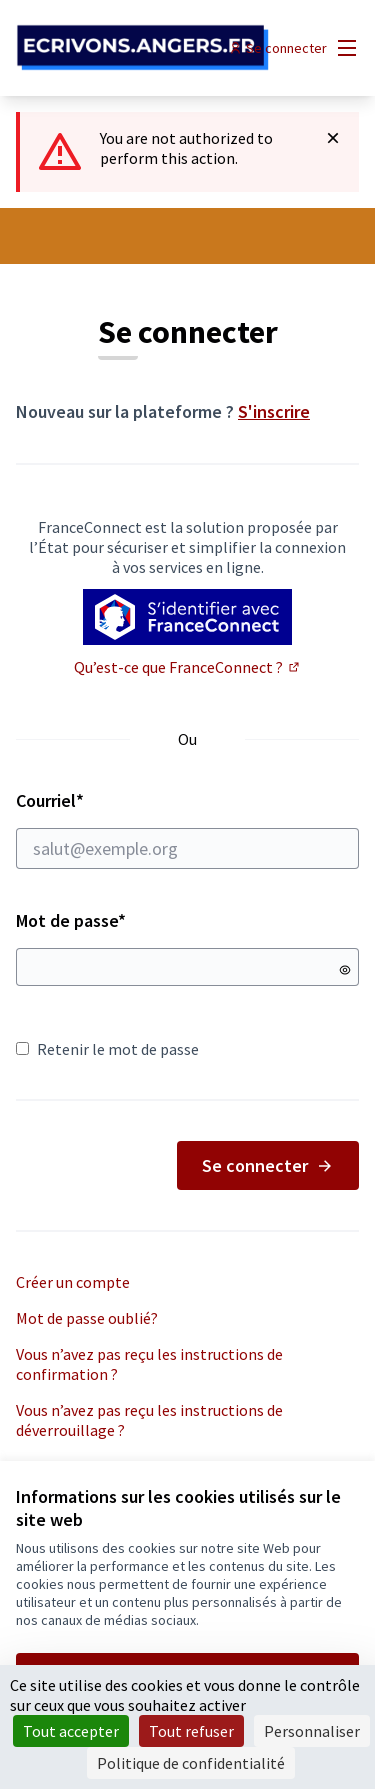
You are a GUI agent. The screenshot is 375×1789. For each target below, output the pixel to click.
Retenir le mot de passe (107, 1049)
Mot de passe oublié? (87, 1318)
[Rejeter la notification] (333, 138)
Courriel (187, 829)
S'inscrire (274, 411)
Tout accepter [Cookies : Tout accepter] (71, 1731)
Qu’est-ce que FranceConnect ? (188, 667)
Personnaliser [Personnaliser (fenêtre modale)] (312, 1731)
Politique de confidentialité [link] (191, 1763)
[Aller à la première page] (142, 48)
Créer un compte (73, 1282)
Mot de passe (71, 920)
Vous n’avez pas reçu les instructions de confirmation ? (149, 1364)
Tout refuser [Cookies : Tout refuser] (191, 1731)
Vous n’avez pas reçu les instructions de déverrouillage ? (149, 1420)
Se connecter (268, 1165)
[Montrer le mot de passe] (345, 970)
